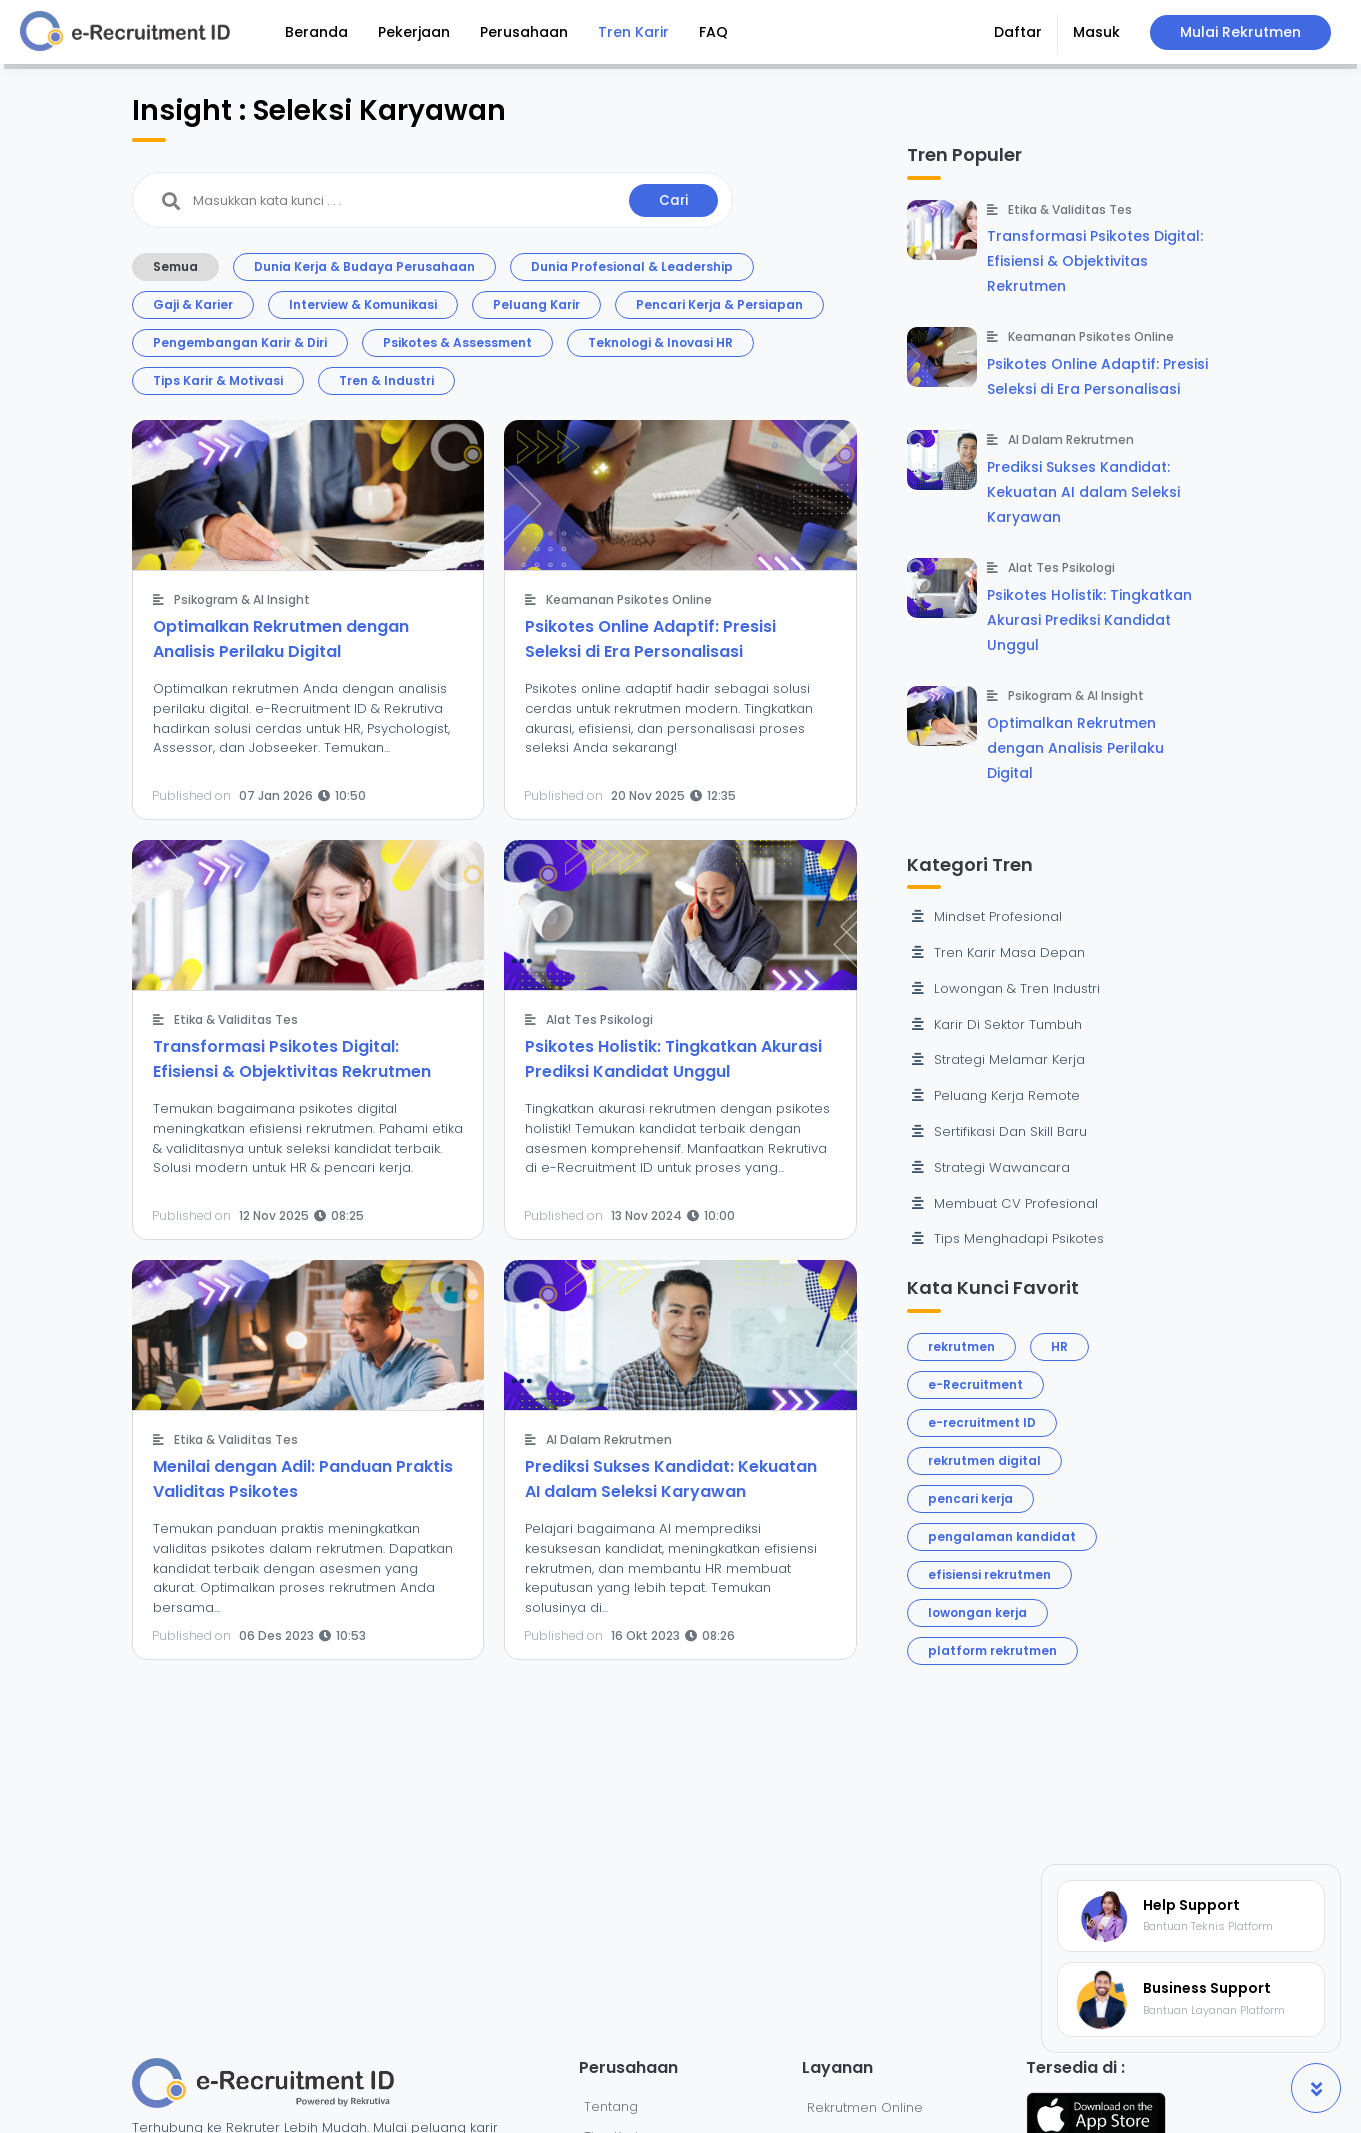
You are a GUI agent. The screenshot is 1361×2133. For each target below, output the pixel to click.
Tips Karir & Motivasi (218, 380)
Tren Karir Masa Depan (998, 952)
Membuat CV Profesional (1005, 1203)
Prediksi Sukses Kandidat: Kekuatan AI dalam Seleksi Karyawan (1083, 492)
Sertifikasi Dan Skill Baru (999, 1131)
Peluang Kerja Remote (996, 1095)
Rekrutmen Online (865, 2107)
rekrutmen (961, 1346)
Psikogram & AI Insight (242, 599)
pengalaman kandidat (1002, 1536)
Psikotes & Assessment (457, 342)
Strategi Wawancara (991, 1167)
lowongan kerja (977, 1612)
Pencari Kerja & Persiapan (719, 304)
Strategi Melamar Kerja (998, 1059)
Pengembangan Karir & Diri (240, 342)
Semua (175, 266)
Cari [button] (673, 200)
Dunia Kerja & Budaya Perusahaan (364, 266)
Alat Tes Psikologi (599, 1019)
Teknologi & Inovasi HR (660, 342)
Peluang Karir (536, 304)
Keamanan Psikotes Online (629, 599)
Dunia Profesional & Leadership (632, 266)
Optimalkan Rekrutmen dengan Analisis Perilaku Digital (1075, 748)
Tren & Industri (386, 380)
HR (1059, 1346)
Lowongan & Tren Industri (1006, 988)
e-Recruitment (975, 1384)
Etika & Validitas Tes (236, 1019)
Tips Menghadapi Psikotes (1008, 1238)
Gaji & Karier (193, 304)
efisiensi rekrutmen (989, 1574)
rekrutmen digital (984, 1460)
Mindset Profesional (987, 916)
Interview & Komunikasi (363, 304)
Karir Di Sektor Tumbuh (997, 1024)
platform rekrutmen (992, 1650)
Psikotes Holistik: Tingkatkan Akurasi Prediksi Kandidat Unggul (1089, 620)
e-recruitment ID (982, 1422)
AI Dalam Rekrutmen (609, 1439)
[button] (1018, 35)
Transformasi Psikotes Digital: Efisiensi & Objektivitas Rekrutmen (1095, 261)
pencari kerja (970, 1498)
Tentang (611, 2106)
